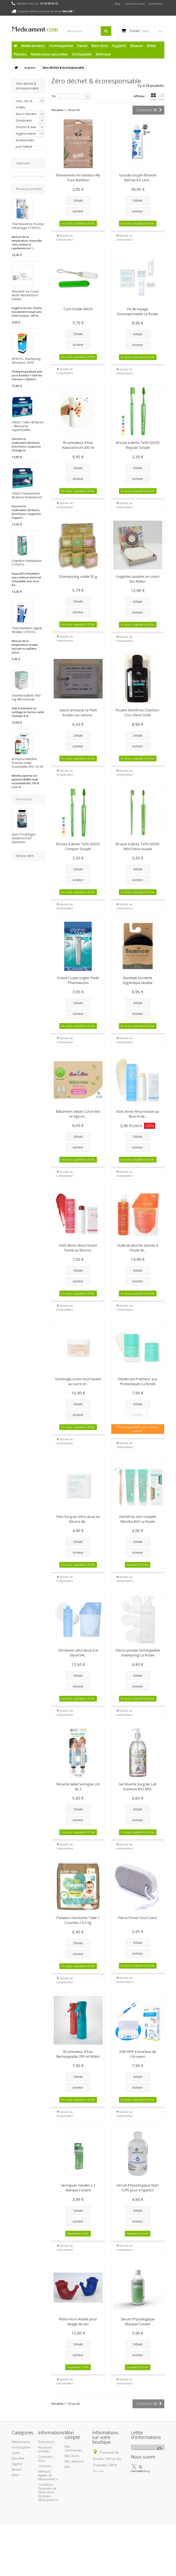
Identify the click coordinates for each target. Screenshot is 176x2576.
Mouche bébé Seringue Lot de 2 (78, 1786)
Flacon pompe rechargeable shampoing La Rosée (138, 1652)
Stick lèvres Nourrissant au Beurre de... (137, 1114)
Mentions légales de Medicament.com (50, 2475)
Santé (82, 45)
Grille (153, 97)
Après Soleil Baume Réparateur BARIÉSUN (28, 1085)
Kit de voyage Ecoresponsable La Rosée (137, 311)
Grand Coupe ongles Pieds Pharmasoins (78, 980)
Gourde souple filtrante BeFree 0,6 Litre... (137, 177)
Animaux (103, 54)
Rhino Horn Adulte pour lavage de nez (78, 2321)
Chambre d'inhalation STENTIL (27, 610)
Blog (117, 4)
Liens (41, 2535)
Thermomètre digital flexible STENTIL (27, 677)
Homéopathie (61, 45)
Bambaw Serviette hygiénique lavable (137, 980)
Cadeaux (18, 2506)
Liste (161, 97)
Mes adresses (74, 2461)
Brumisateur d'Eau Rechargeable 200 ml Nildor (78, 2054)
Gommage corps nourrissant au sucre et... (78, 1381)
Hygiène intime (26, 134)
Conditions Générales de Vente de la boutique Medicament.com (50, 2492)
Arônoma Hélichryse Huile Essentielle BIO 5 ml (27, 881)
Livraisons (45, 2466)
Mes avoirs (72, 2456)
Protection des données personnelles (48, 2545)
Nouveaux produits (29, 236)
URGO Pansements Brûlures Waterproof (27, 542)
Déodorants (24, 120)
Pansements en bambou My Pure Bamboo (78, 177)
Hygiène (119, 45)
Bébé (151, 45)
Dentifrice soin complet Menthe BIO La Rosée (137, 1519)
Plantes (20, 54)
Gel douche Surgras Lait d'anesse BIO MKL (138, 1786)
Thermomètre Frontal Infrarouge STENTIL (27, 273)
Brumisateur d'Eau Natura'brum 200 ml (78, 445)
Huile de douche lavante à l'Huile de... (137, 1248)
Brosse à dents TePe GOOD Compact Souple (78, 846)
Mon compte (72, 2434)
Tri (54, 96)
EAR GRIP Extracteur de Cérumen (137, 2054)
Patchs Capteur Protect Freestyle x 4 (27, 1017)
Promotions (24, 1340)
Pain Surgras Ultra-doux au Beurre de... (78, 1519)
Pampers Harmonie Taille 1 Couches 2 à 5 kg (78, 1920)
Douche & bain (26, 127)
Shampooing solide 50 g (78, 576)
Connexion (155, 4)
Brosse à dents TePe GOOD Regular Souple (137, 445)
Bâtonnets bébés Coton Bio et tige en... (78, 1114)
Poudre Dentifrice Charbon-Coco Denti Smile (138, 712)
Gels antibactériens (25, 163)
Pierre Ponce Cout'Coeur (137, 1917)
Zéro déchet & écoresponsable (27, 188)
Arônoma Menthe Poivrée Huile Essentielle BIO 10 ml (27, 810)
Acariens (21, 153)
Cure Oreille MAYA (78, 309)
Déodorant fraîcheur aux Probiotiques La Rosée (137, 1381)
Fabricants (23, 207)
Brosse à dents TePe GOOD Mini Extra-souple (137, 846)
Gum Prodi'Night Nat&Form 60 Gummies (24, 1378)
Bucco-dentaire (26, 114)
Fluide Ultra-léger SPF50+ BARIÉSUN (25, 1283)
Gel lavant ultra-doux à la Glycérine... (78, 1652)
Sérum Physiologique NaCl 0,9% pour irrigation (138, 2187)
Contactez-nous (134, 4)
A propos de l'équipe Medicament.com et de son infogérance (50, 2513)
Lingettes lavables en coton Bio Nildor (137, 579)
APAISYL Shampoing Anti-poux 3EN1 (26, 407)
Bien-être (99, 45)
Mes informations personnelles (73, 2470)
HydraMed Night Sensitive (24, 950)
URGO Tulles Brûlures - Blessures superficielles (28, 473)
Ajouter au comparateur (64, 237)
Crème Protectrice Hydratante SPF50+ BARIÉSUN (26, 1214)
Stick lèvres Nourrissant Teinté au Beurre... (78, 1248)
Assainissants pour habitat (25, 143)
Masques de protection (24, 175)
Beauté (136, 45)
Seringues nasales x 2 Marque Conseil (78, 2187)
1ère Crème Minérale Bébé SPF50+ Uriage (27, 1148)
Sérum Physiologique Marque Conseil (138, 2321)
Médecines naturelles (49, 54)
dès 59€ (67, 11)
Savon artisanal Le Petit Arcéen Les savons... (78, 712)
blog (159, 2470)
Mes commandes (73, 2448)
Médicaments (33, 45)
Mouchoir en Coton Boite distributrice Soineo (25, 342)
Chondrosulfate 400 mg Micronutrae (26, 744)
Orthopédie (82, 54)
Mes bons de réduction (74, 2482)
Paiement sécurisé (44, 2528)
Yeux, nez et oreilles (24, 104)
